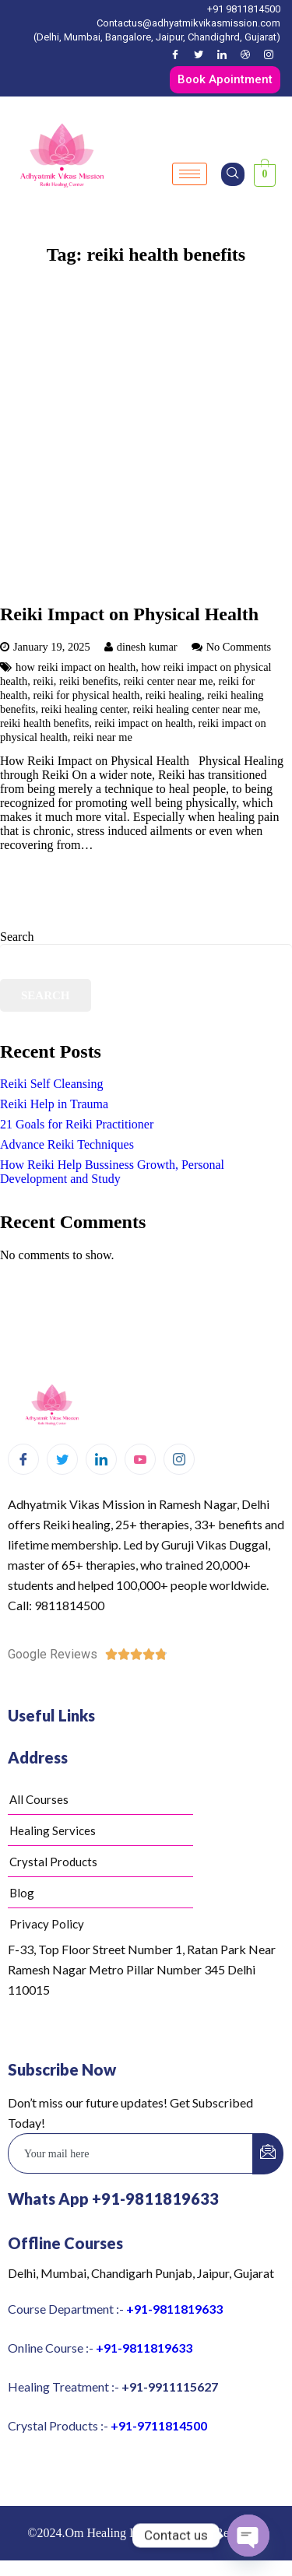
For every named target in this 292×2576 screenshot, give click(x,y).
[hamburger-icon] (189, 174)
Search (17, 936)
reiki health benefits (44, 723)
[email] (131, 2153)
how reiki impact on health (75, 667)
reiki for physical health (86, 695)
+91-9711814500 (159, 2425)
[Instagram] (268, 54)
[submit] (267, 2153)
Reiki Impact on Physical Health (129, 614)
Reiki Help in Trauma (54, 1104)
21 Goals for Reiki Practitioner (76, 1124)
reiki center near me (168, 681)
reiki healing (174, 695)
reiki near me (102, 737)
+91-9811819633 (174, 2308)
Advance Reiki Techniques (67, 1144)
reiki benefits (88, 681)
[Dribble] (245, 54)
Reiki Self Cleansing (51, 1083)
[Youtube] (140, 1459)
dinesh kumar (147, 646)
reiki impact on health (144, 723)
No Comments (239, 646)
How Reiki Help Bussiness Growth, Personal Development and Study (112, 1171)
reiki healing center (84, 709)
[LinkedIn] (222, 54)
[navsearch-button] (233, 174)
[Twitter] (198, 54)
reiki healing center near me (195, 709)
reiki (43, 681)
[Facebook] (175, 54)
